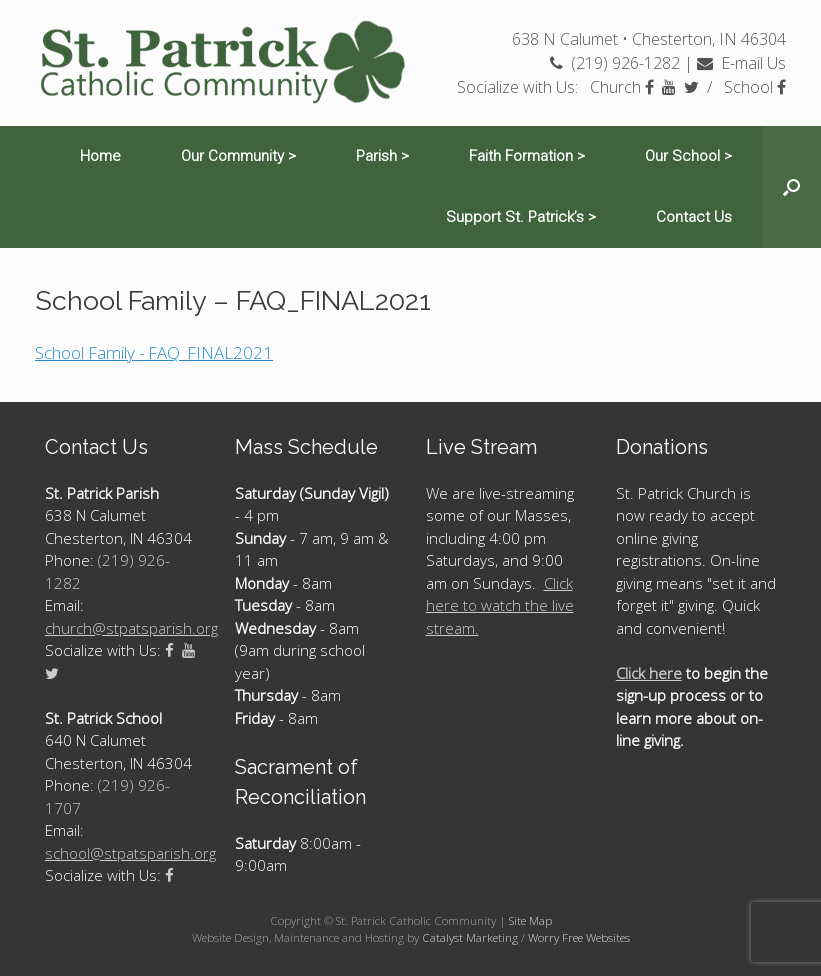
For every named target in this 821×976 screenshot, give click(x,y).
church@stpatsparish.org (131, 628)
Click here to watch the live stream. (500, 605)
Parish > (382, 156)
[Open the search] (791, 187)
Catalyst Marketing (470, 937)
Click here (649, 673)
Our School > (688, 156)
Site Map (530, 920)
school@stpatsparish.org (130, 853)
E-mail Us (741, 63)
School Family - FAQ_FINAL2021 (154, 352)
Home (100, 156)
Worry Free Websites (579, 937)
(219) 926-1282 (615, 63)
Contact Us (694, 217)
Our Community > (238, 156)
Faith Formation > (527, 156)
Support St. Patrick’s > (521, 217)
